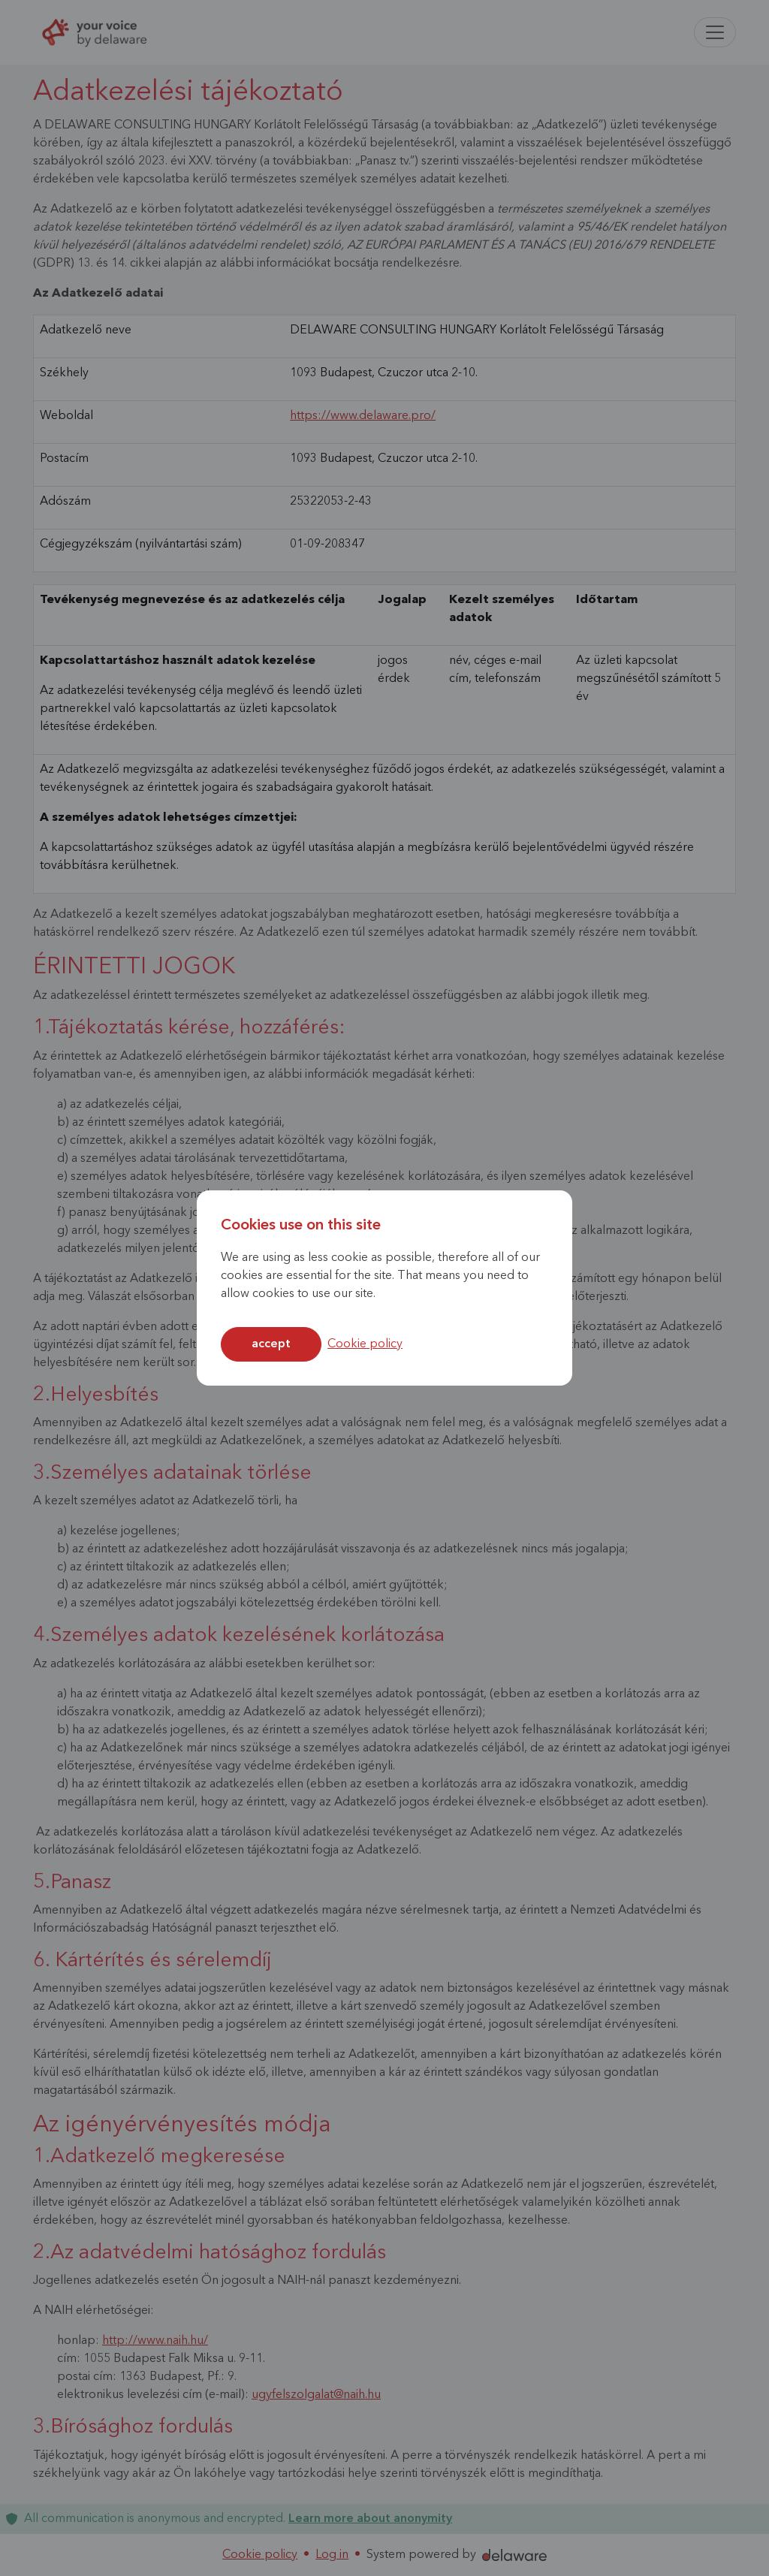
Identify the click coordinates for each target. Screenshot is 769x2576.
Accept (271, 1344)
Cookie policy (365, 1344)
